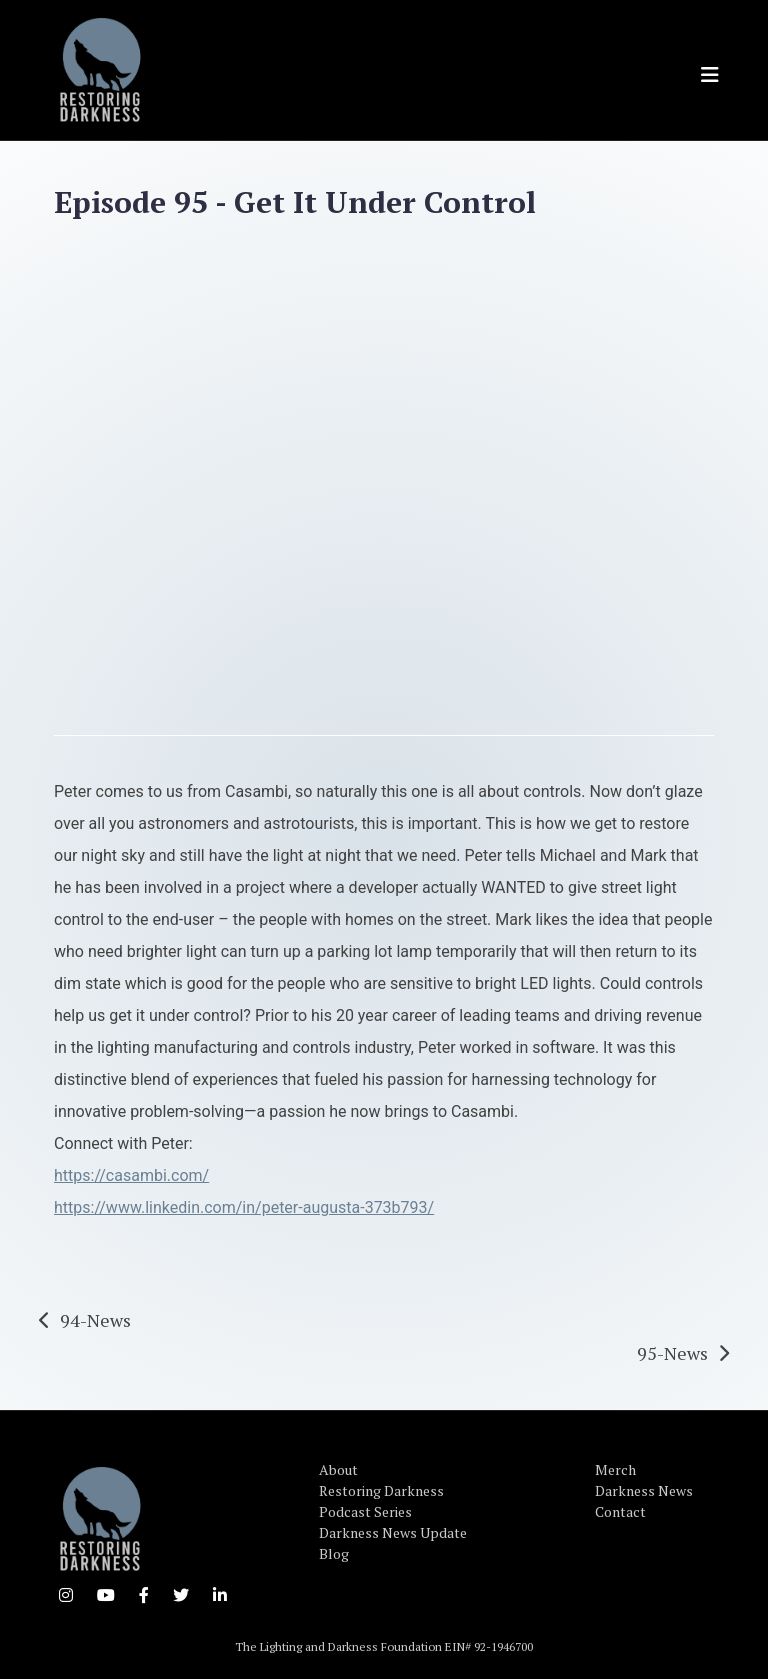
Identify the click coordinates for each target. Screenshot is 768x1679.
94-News (95, 1320)
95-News (672, 1353)
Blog (334, 1553)
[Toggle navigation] (710, 75)
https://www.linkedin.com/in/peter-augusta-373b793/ (244, 1207)
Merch (615, 1469)
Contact (620, 1511)
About (338, 1469)
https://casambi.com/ (131, 1175)
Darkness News (644, 1490)
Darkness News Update (393, 1532)
